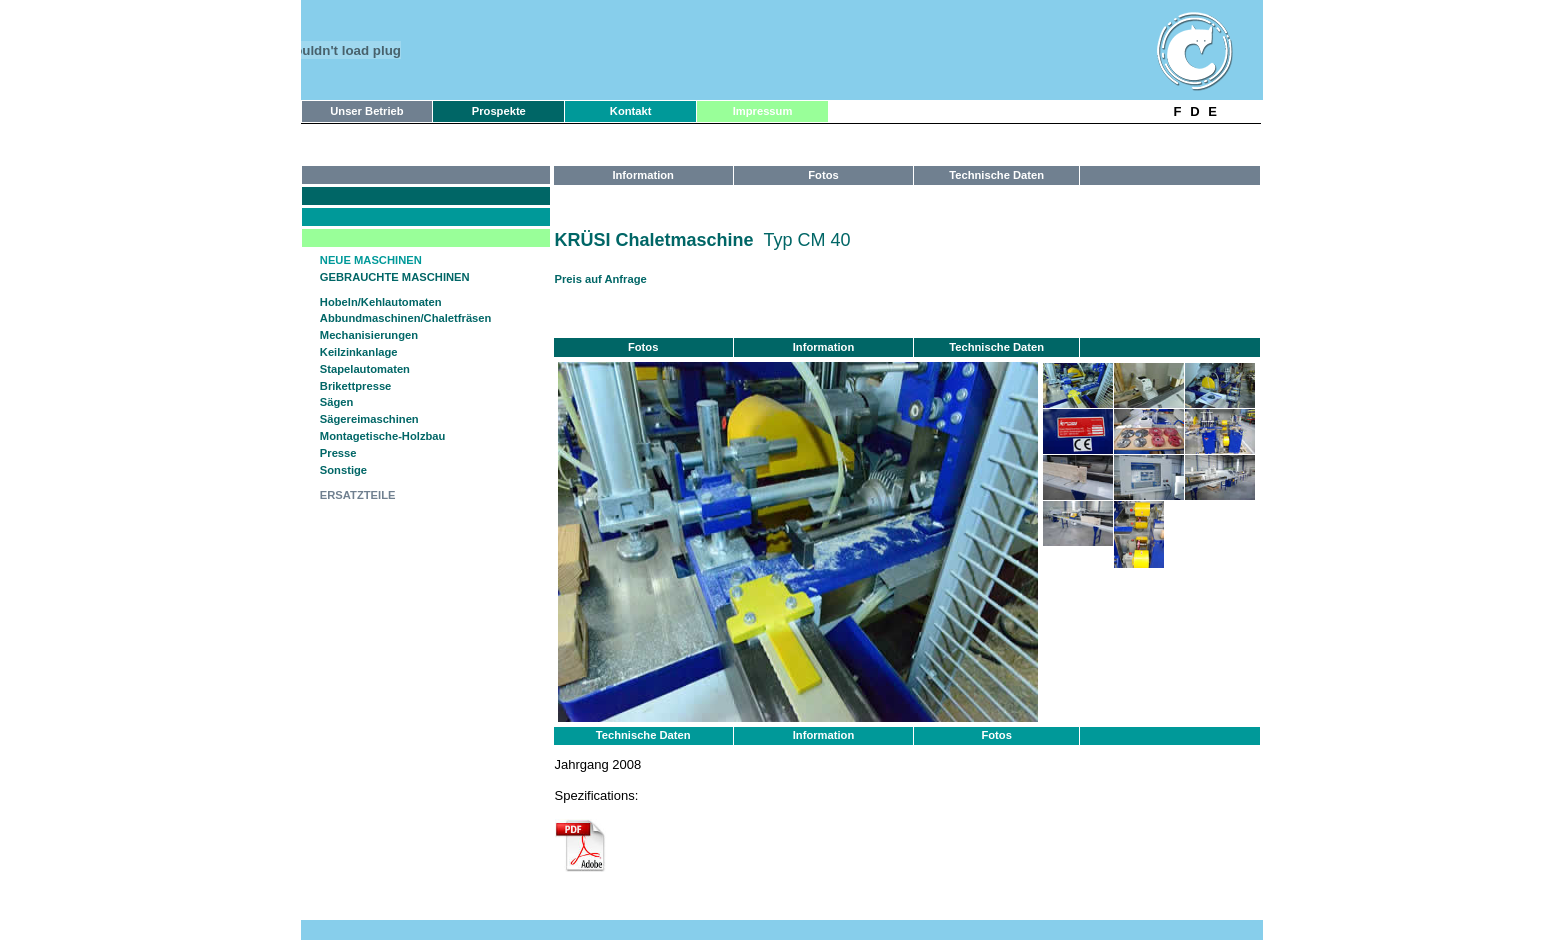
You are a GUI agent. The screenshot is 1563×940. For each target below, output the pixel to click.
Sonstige (343, 470)
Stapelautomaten (365, 369)
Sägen (337, 402)
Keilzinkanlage (359, 352)
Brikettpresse (356, 386)
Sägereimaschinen (369, 419)
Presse (338, 453)
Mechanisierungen (369, 335)
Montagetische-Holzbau (383, 436)
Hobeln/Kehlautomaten (381, 302)
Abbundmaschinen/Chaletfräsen (406, 318)
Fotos (996, 735)
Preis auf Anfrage (601, 279)
